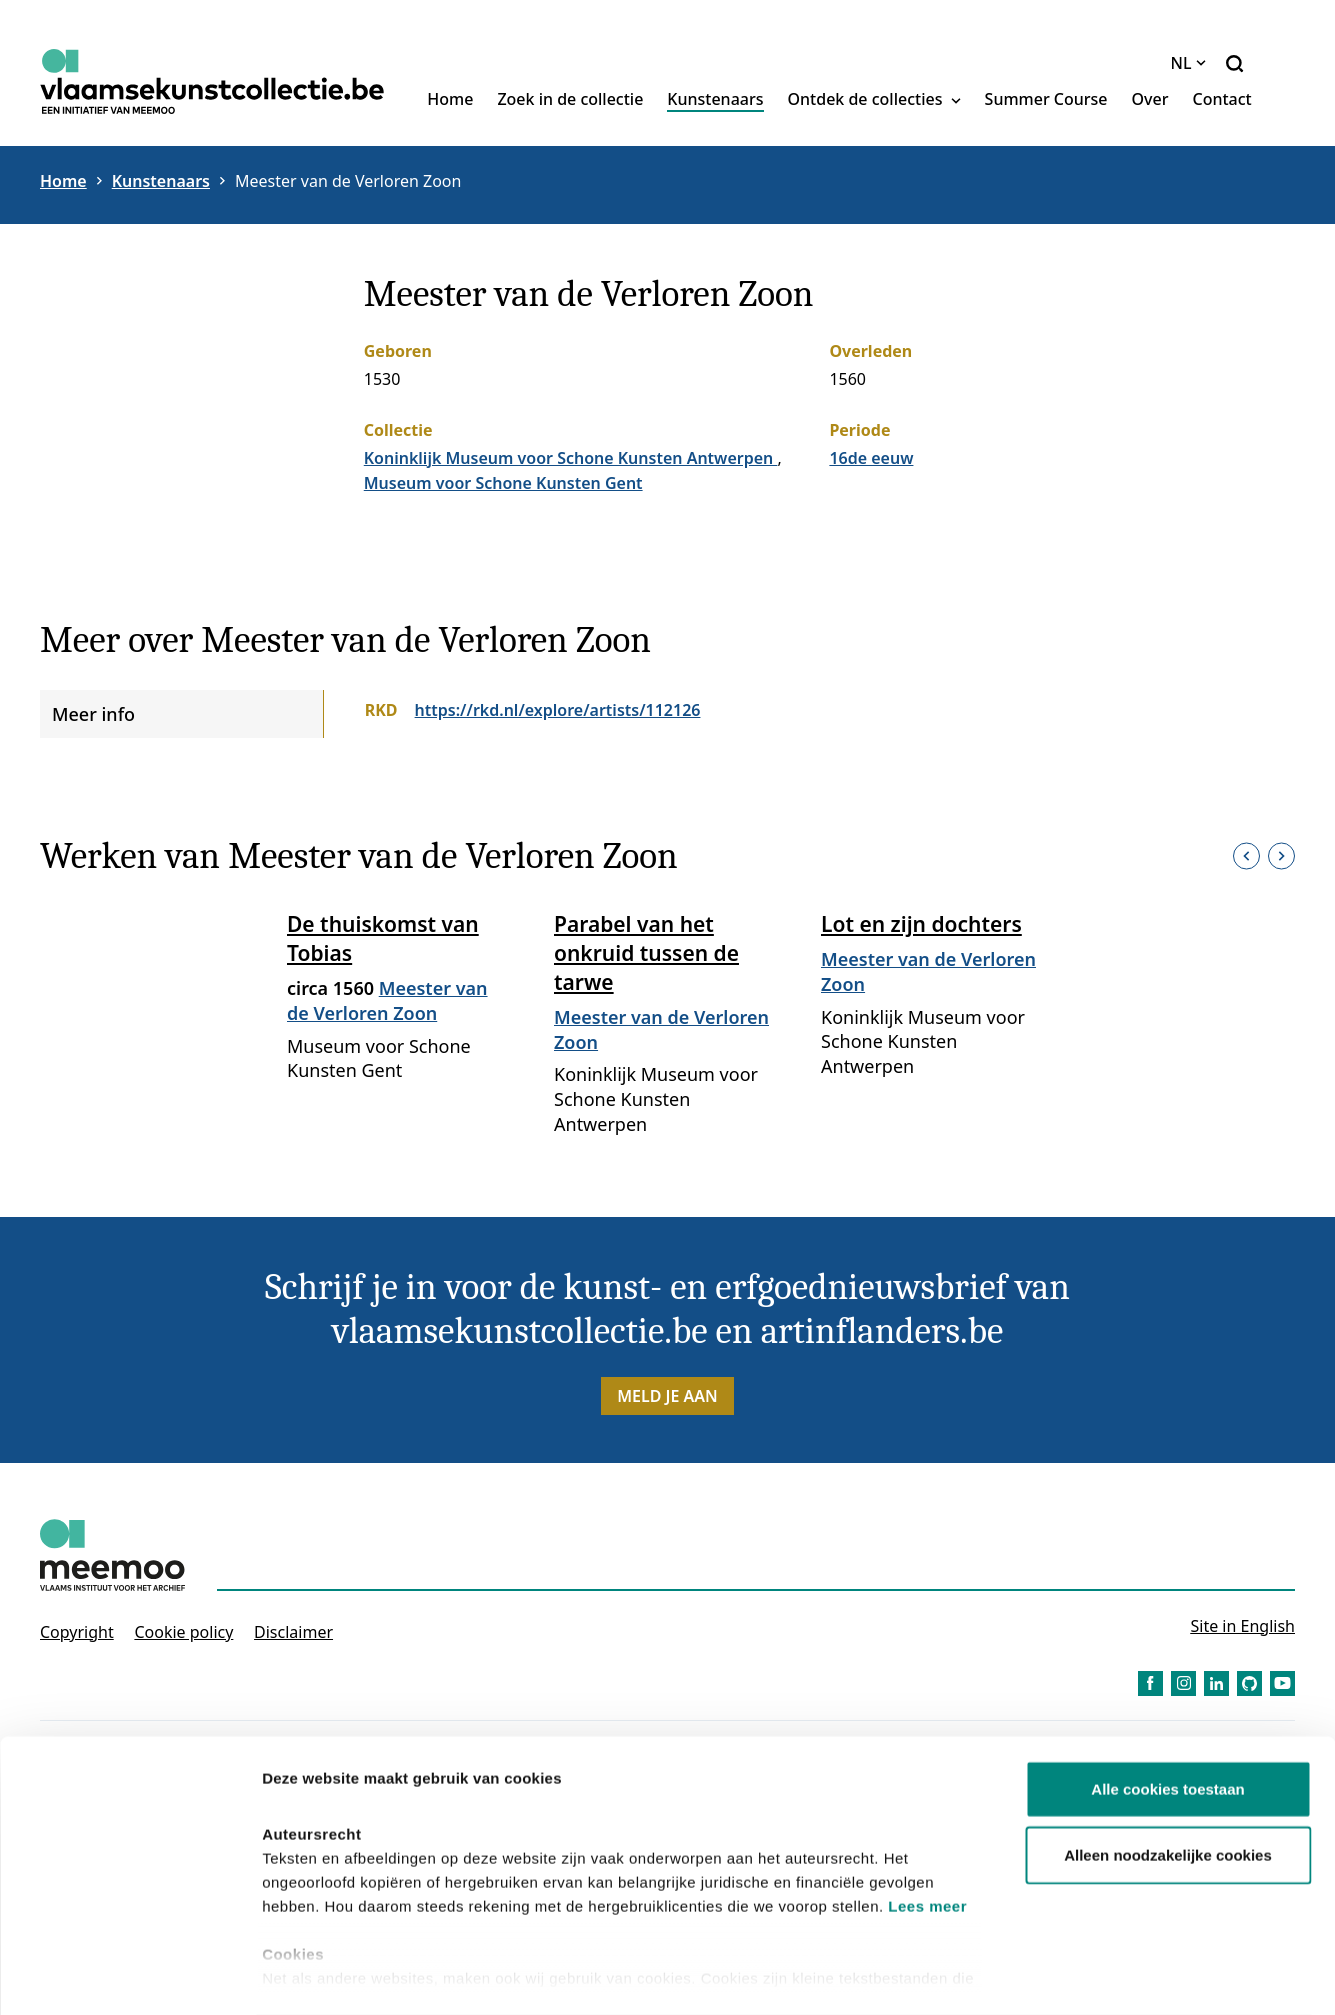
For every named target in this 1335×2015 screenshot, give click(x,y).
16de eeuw (871, 458)
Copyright (77, 1632)
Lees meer (927, 1825)
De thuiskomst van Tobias (383, 938)
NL (1188, 63)
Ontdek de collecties (874, 99)
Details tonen (1080, 1975)
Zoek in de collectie (570, 99)
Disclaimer (293, 1632)
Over (1150, 99)
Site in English (1243, 1626)
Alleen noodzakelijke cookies (1168, 1774)
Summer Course (1046, 99)
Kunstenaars (715, 99)
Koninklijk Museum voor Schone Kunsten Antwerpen (571, 458)
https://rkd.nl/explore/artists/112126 (558, 710)
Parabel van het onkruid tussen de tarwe (646, 953)
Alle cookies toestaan (1167, 1709)
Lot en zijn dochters (921, 924)
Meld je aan (667, 1396)
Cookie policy (183, 1632)
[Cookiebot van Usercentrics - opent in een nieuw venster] (129, 1976)
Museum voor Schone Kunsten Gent (503, 483)
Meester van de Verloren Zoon (348, 181)
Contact (1221, 99)
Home (450, 99)
